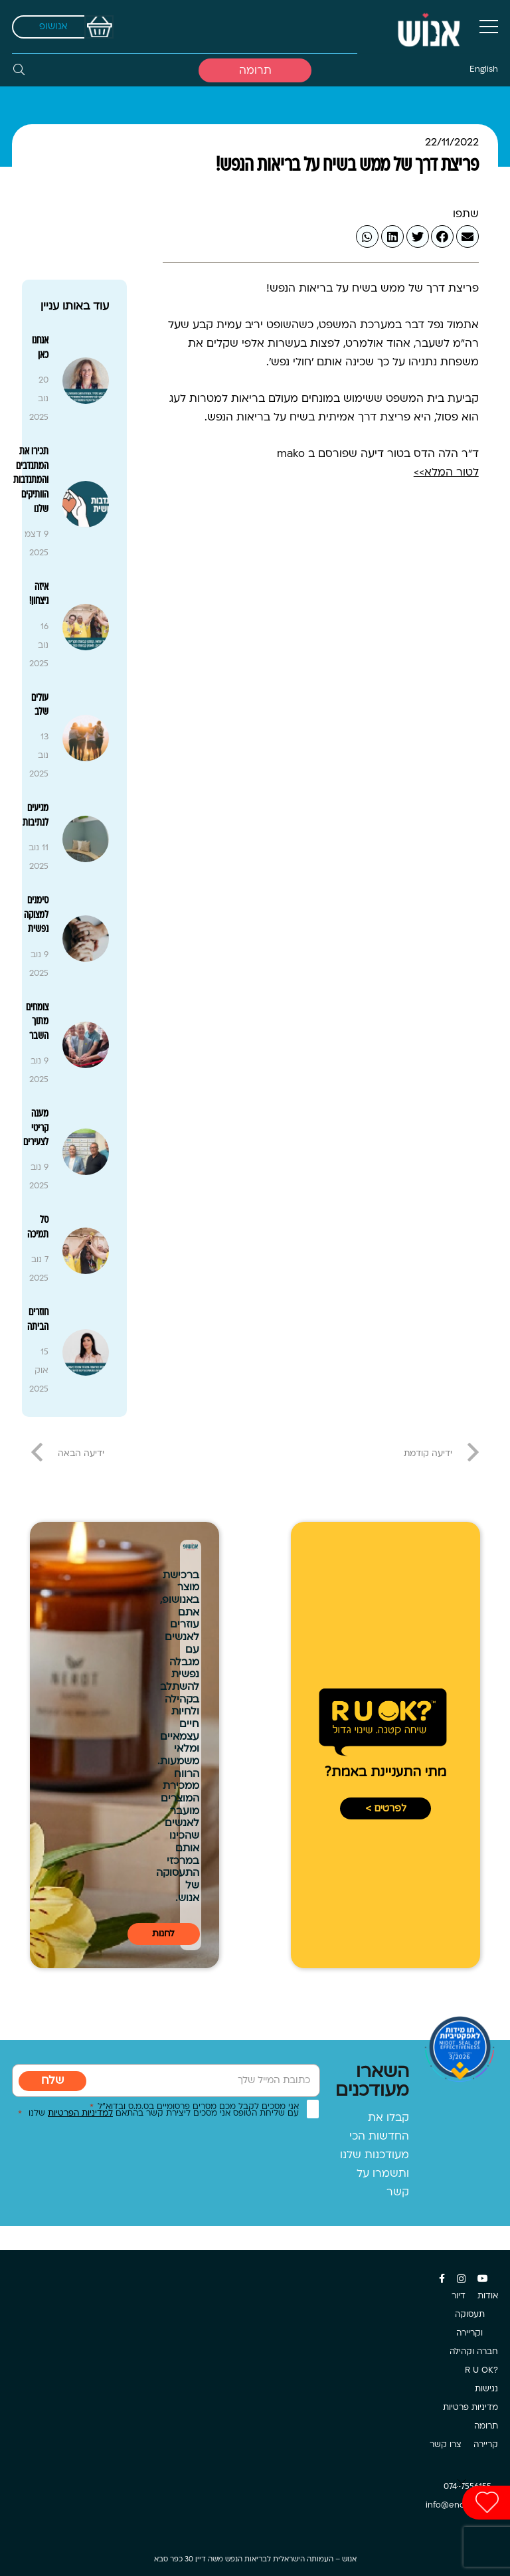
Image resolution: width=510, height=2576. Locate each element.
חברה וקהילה (474, 2352)
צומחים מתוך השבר (37, 1022)
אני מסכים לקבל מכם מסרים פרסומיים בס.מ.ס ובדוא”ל (194, 2107)
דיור (459, 2296)
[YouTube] (482, 2278)
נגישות (486, 2389)
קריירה (485, 2445)
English (483, 70)
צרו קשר (446, 2445)
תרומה (486, 2427)
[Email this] (467, 236)
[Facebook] (442, 2278)
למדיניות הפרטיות (80, 2114)
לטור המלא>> (446, 473)
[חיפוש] (19, 69)
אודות (487, 2296)
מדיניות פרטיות (470, 2408)
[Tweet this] (417, 236)
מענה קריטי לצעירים (35, 1128)
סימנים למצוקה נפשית (36, 915)
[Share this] (442, 236)
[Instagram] (461, 2279)
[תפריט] (489, 26)
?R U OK (481, 2371)
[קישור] (428, 27)
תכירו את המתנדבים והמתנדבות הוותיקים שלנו (30, 480)
